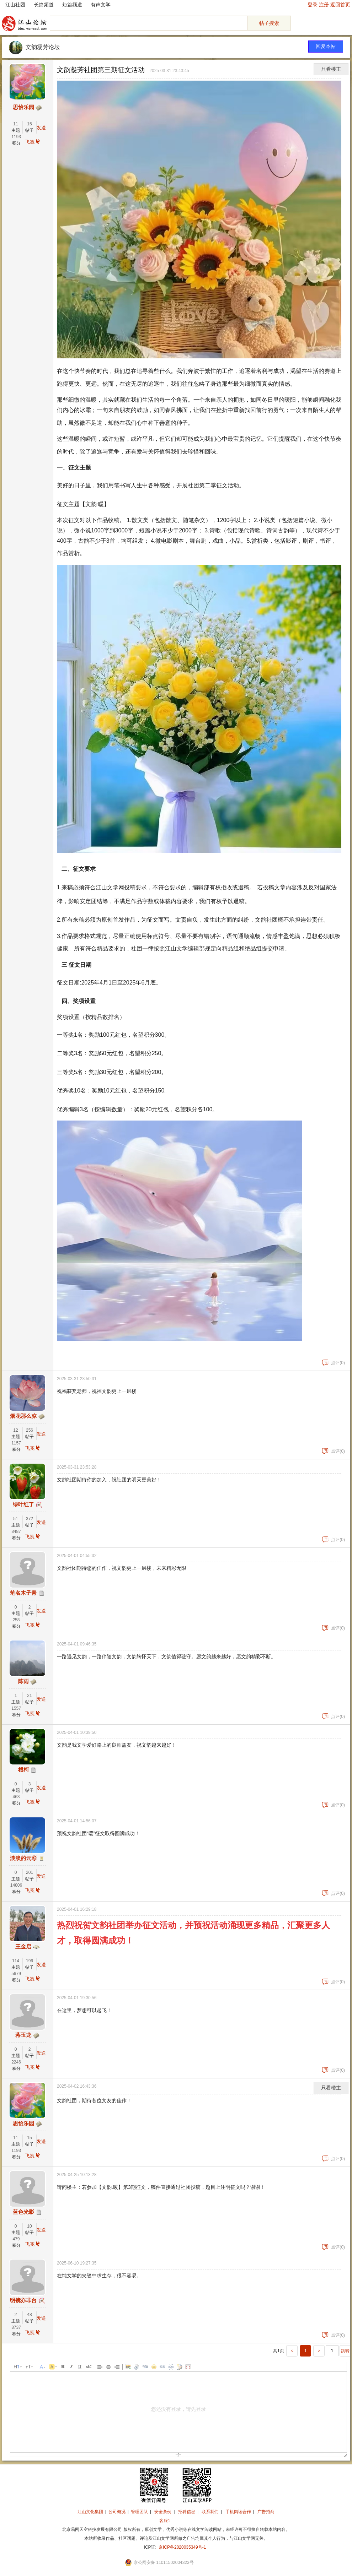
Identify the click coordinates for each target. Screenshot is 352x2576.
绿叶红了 (23, 1504)
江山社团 (15, 4)
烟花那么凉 (23, 1416)
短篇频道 (72, 4)
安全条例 (162, 2511)
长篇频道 (44, 4)
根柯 (23, 1770)
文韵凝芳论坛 (43, 47)
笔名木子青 (23, 1593)
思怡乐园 (23, 107)
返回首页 (340, 4)
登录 (313, 4)
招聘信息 (186, 2511)
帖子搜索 (269, 23)
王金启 (23, 1946)
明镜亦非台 (23, 2300)
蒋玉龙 (23, 2035)
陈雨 (23, 1681)
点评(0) (333, 1362)
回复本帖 (326, 46)
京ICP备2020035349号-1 (182, 2547)
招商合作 (184, 2520)
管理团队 (139, 2511)
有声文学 (101, 4)
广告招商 (265, 2511)
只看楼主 (331, 69)
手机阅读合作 (238, 2511)
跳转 (345, 2350)
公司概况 (117, 2511)
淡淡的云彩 (23, 1858)
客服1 (164, 2520)
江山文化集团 (90, 2511)
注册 (324, 4)
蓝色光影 (23, 2212)
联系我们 (210, 2511)
